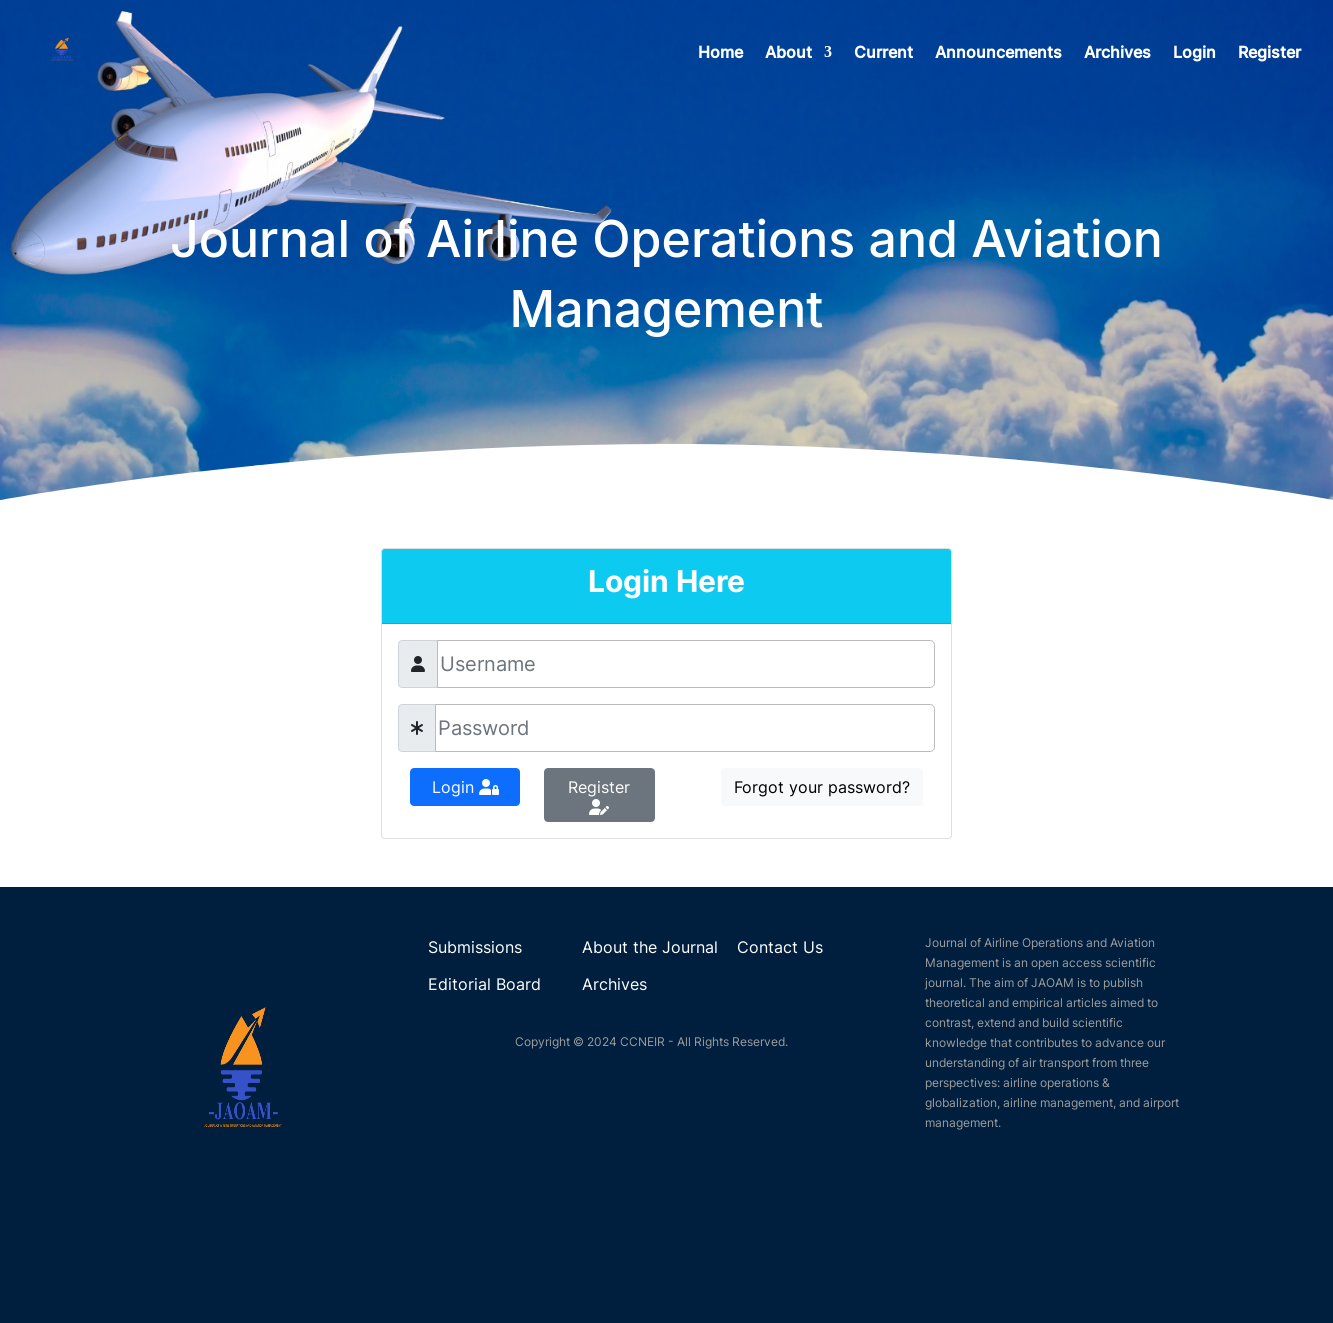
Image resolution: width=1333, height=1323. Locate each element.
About (788, 53)
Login (1194, 53)
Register (1269, 53)
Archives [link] (614, 984)
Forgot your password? (822, 787)
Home (720, 53)
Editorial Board (484, 984)
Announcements (998, 53)
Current (883, 53)
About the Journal (650, 947)
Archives (1117, 53)
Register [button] (599, 796)
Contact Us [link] (780, 947)
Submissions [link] (475, 947)
